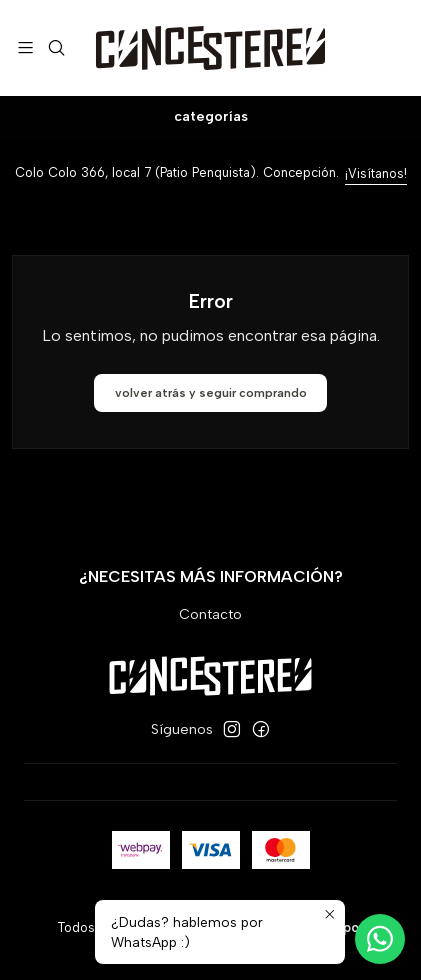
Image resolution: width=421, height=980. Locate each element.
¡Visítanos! (376, 173)
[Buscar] (55, 47)
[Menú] (25, 47)
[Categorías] (210, 117)
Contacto (210, 614)
